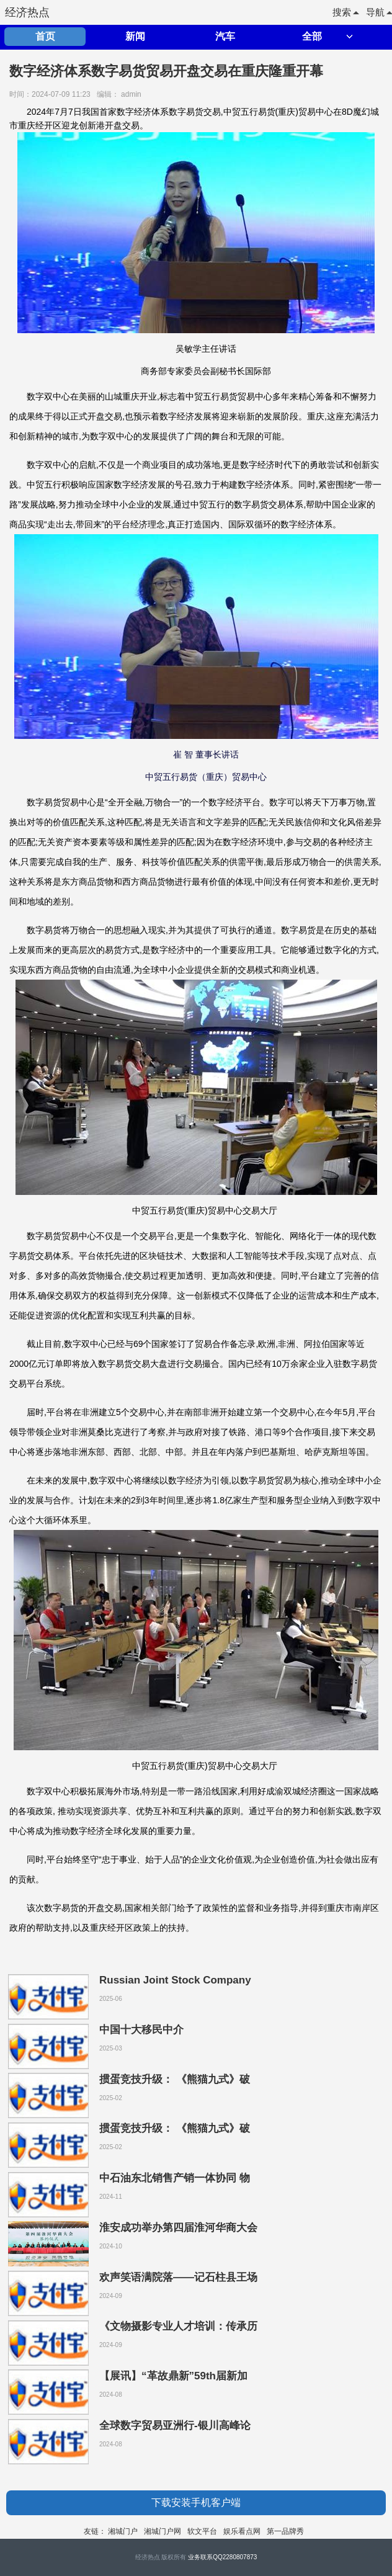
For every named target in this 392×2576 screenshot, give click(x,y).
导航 (379, 12)
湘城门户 (123, 2531)
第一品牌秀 (285, 2531)
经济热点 (27, 12)
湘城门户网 (162, 2531)
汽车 (225, 36)
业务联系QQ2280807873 (222, 2557)
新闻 (135, 36)
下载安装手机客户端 (196, 2502)
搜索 (345, 12)
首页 (45, 36)
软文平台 (202, 2531)
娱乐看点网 (242, 2531)
